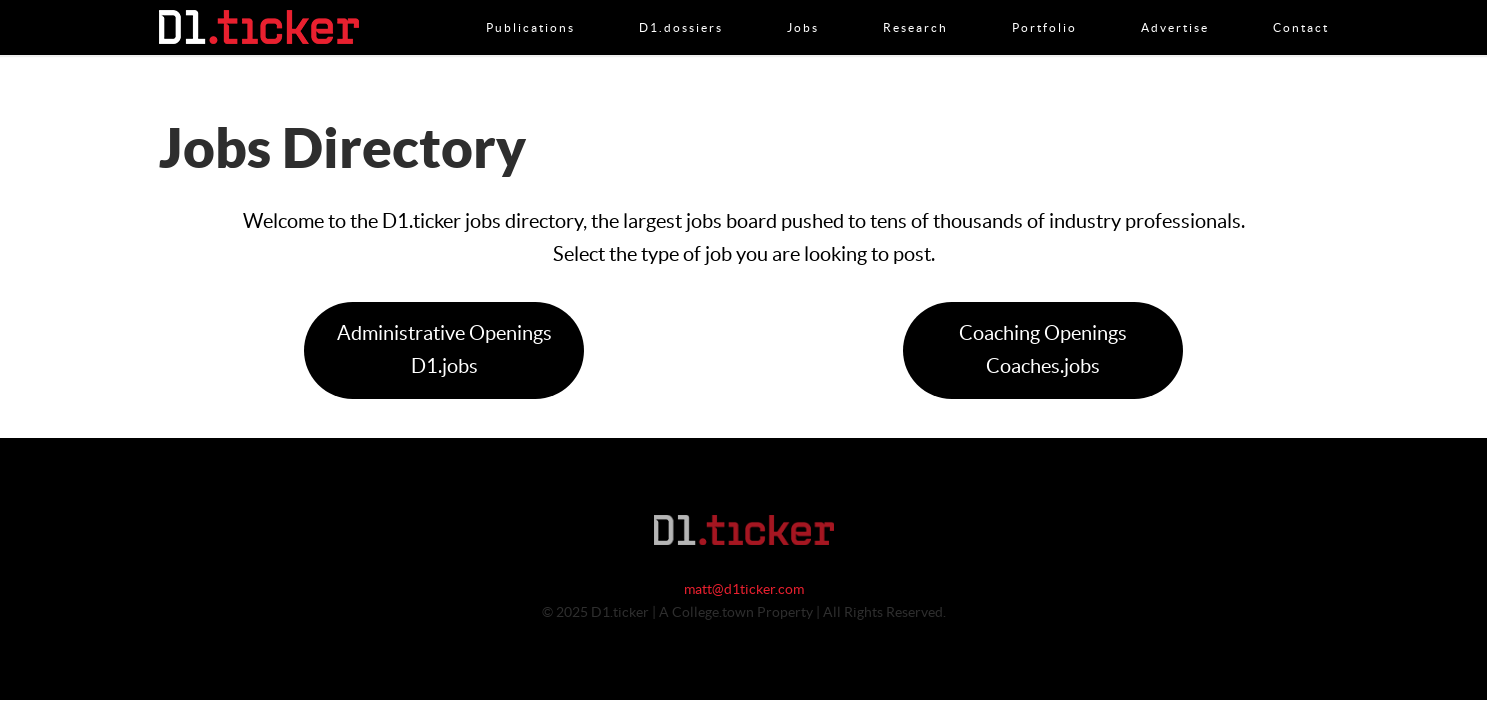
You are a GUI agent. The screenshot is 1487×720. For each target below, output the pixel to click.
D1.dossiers (681, 7)
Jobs (803, 7)
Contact (1301, 7)
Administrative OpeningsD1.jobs (444, 350)
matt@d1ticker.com (744, 590)
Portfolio (1044, 7)
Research (915, 7)
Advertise (1175, 7)
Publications (530, 7)
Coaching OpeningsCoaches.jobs (1043, 350)
